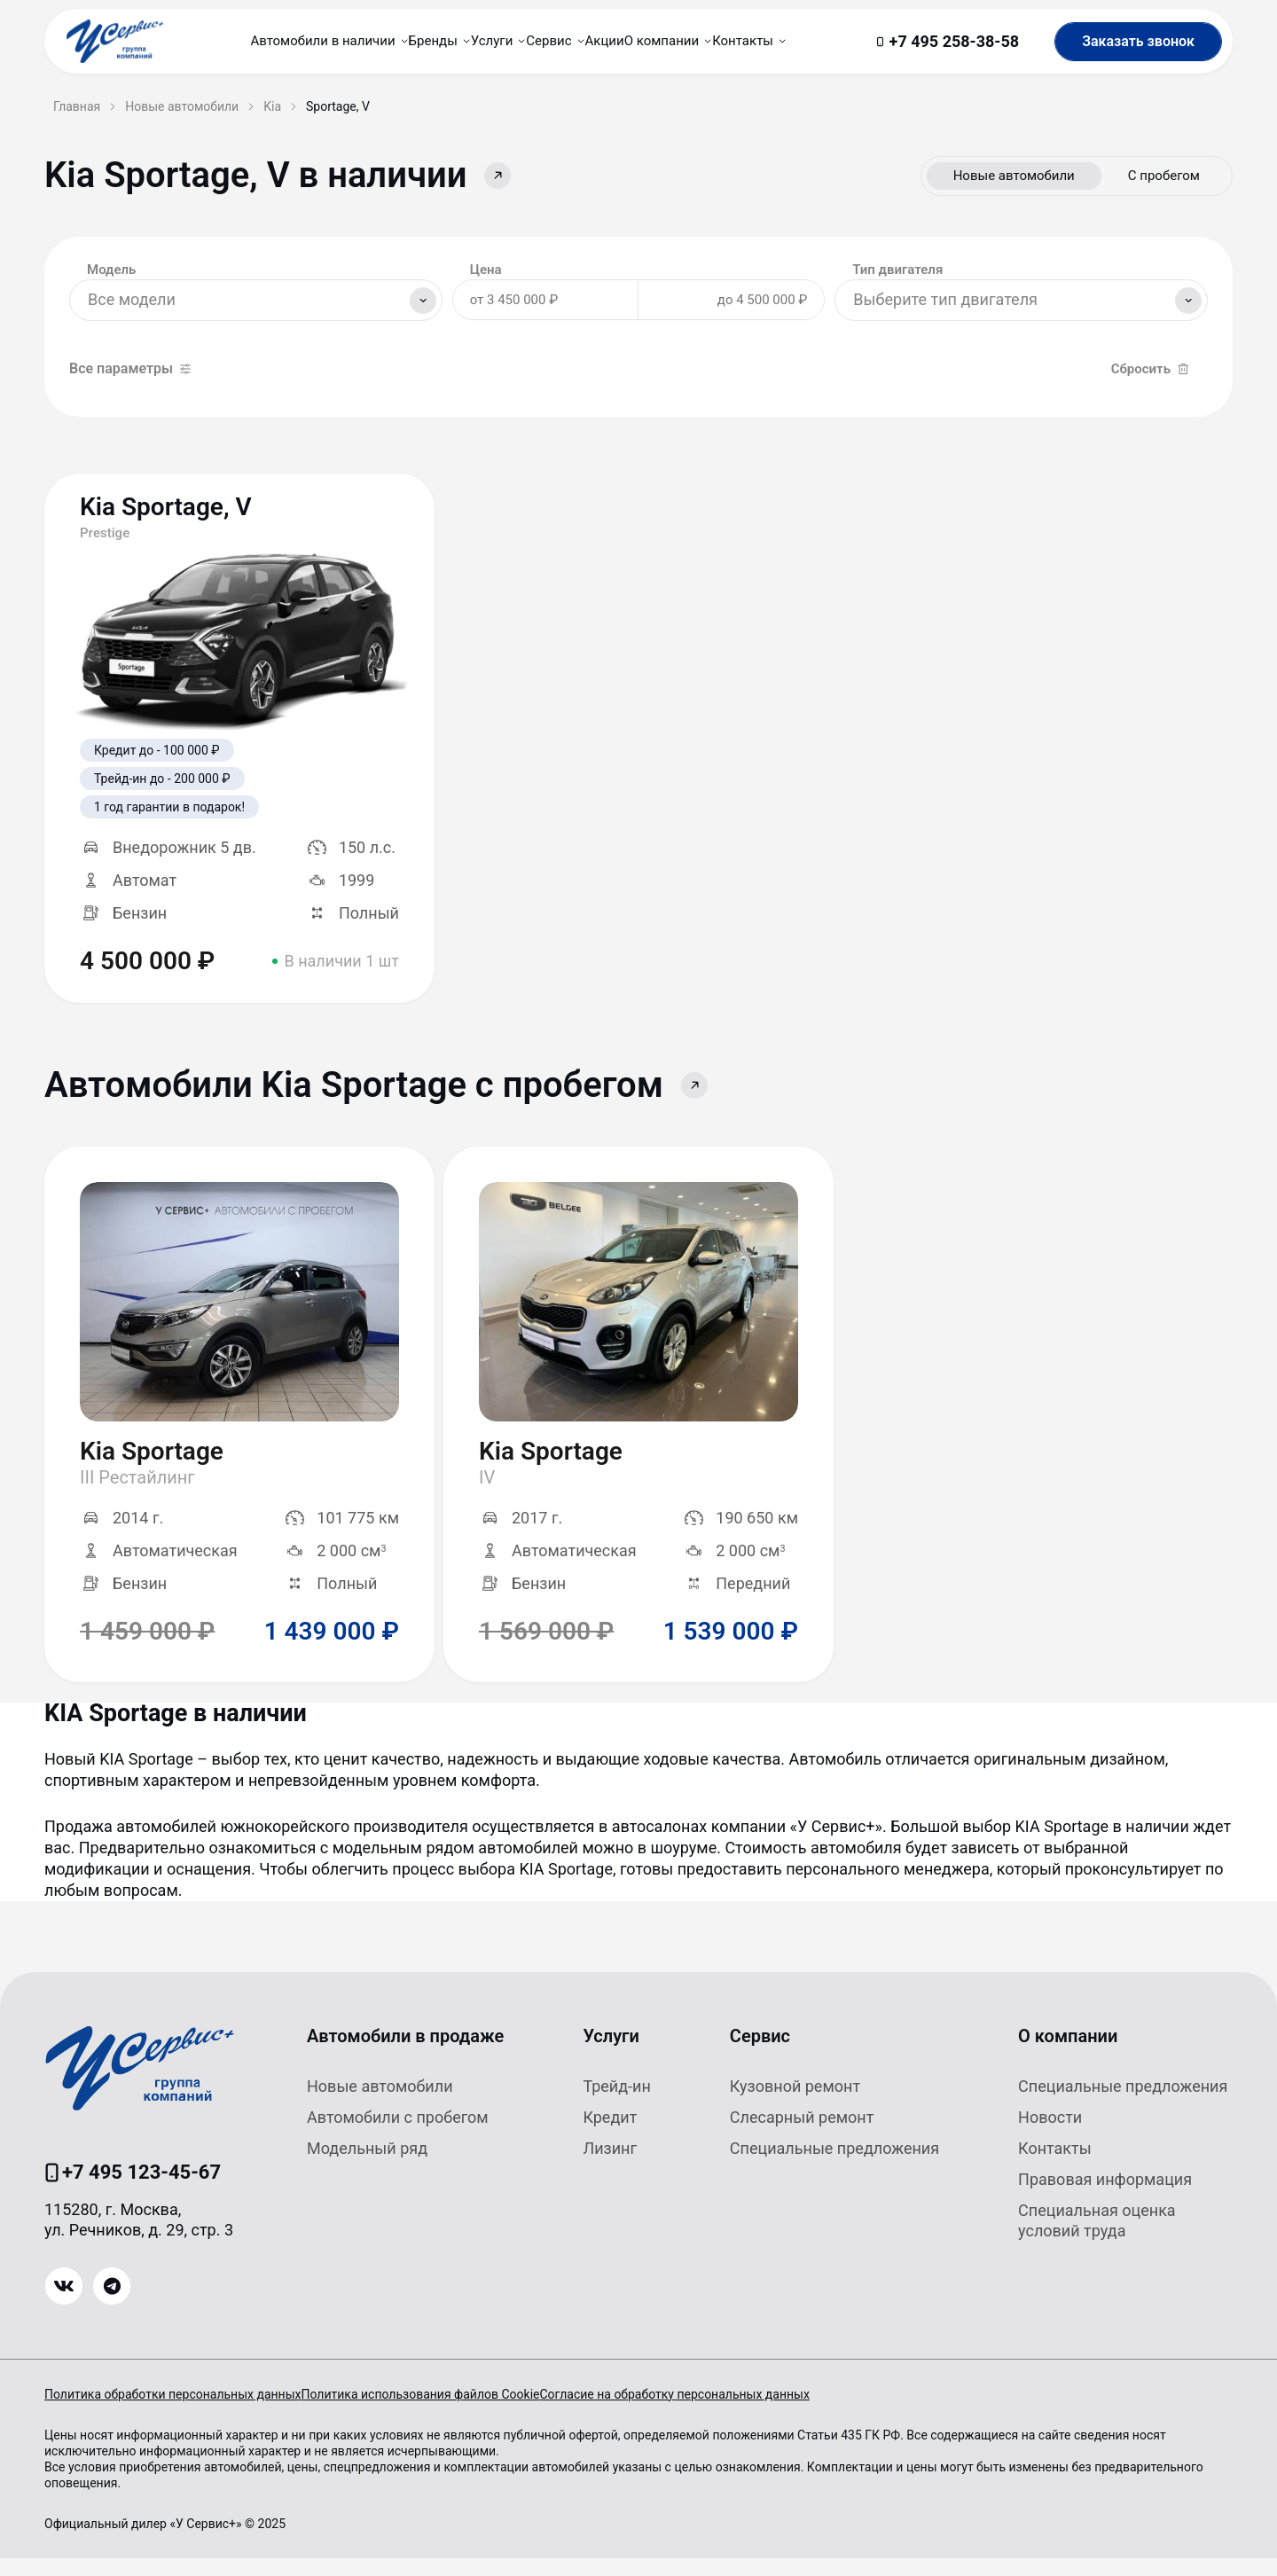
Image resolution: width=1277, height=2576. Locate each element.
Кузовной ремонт (795, 2103)
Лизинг (610, 2166)
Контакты (1055, 2166)
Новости (1050, 2135)
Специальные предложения (834, 2166)
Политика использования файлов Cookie (446, 2412)
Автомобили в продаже (405, 2053)
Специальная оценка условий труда (1097, 2238)
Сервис (760, 2053)
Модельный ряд (367, 2166)
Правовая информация (1105, 2197)
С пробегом (1164, 176)
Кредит (610, 2135)
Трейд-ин (616, 2103)
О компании (1067, 2053)
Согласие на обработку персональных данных (728, 2412)
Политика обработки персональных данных (172, 2412)
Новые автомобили (1014, 176)
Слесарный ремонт (802, 2135)
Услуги (611, 2053)
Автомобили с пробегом (398, 2135)
